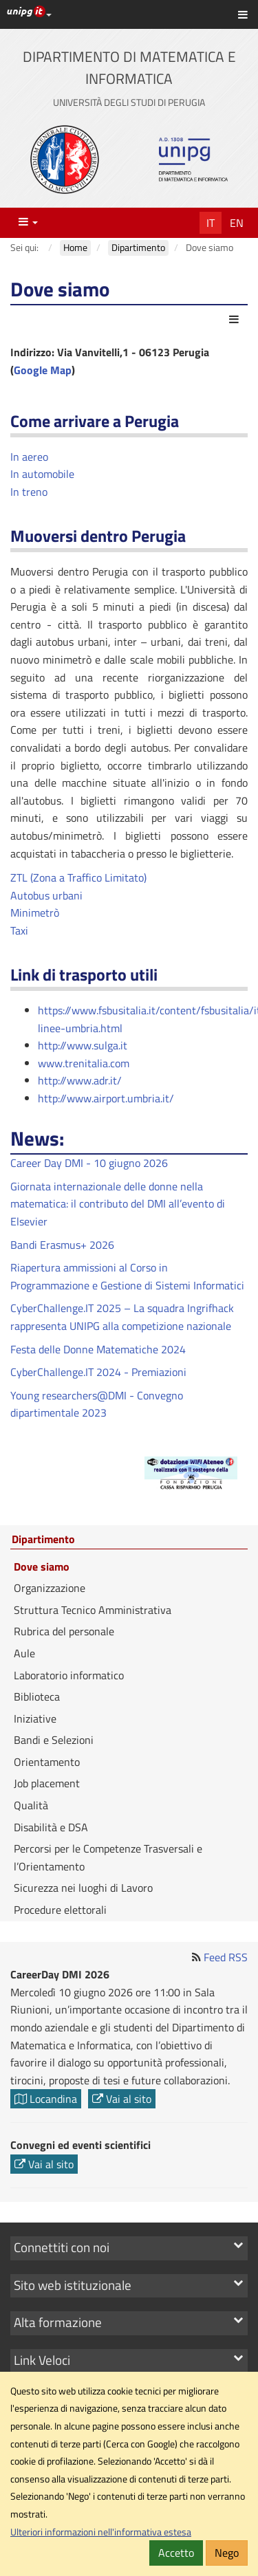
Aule (24, 1653)
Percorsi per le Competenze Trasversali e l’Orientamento (108, 1857)
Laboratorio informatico (69, 1675)
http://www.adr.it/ (80, 1080)
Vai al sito (121, 2099)
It (210, 223)
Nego (227, 2552)
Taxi (19, 930)
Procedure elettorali (60, 1909)
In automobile (42, 474)
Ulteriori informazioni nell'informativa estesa (100, 2532)
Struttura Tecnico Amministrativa (92, 1610)
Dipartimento (43, 1539)
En (237, 223)
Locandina (45, 2099)
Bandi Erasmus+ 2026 (62, 1244)
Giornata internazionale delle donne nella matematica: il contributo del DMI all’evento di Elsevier (117, 1204)
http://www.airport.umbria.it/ (106, 1098)
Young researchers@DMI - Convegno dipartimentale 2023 (96, 1404)
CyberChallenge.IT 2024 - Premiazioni (98, 1372)
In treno (28, 491)
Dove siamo (41, 1566)
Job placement (47, 1783)
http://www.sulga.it (82, 1045)
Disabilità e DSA (51, 1827)
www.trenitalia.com (83, 1063)
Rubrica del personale (64, 1631)
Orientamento (47, 1762)
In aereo (29, 456)
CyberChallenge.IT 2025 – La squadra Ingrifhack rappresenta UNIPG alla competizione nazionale (122, 1317)
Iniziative (35, 1718)
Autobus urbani (46, 895)
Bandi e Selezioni (54, 1740)
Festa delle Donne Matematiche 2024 (98, 1349)
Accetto (176, 2552)
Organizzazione (49, 1588)
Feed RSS (226, 1957)
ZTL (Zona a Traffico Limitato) (78, 877)
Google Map (43, 370)
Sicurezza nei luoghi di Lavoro (83, 1887)
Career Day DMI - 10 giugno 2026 (89, 1163)
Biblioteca (37, 1696)
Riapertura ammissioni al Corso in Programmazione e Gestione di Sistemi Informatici (127, 1276)
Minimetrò (34, 912)
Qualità (31, 1805)
